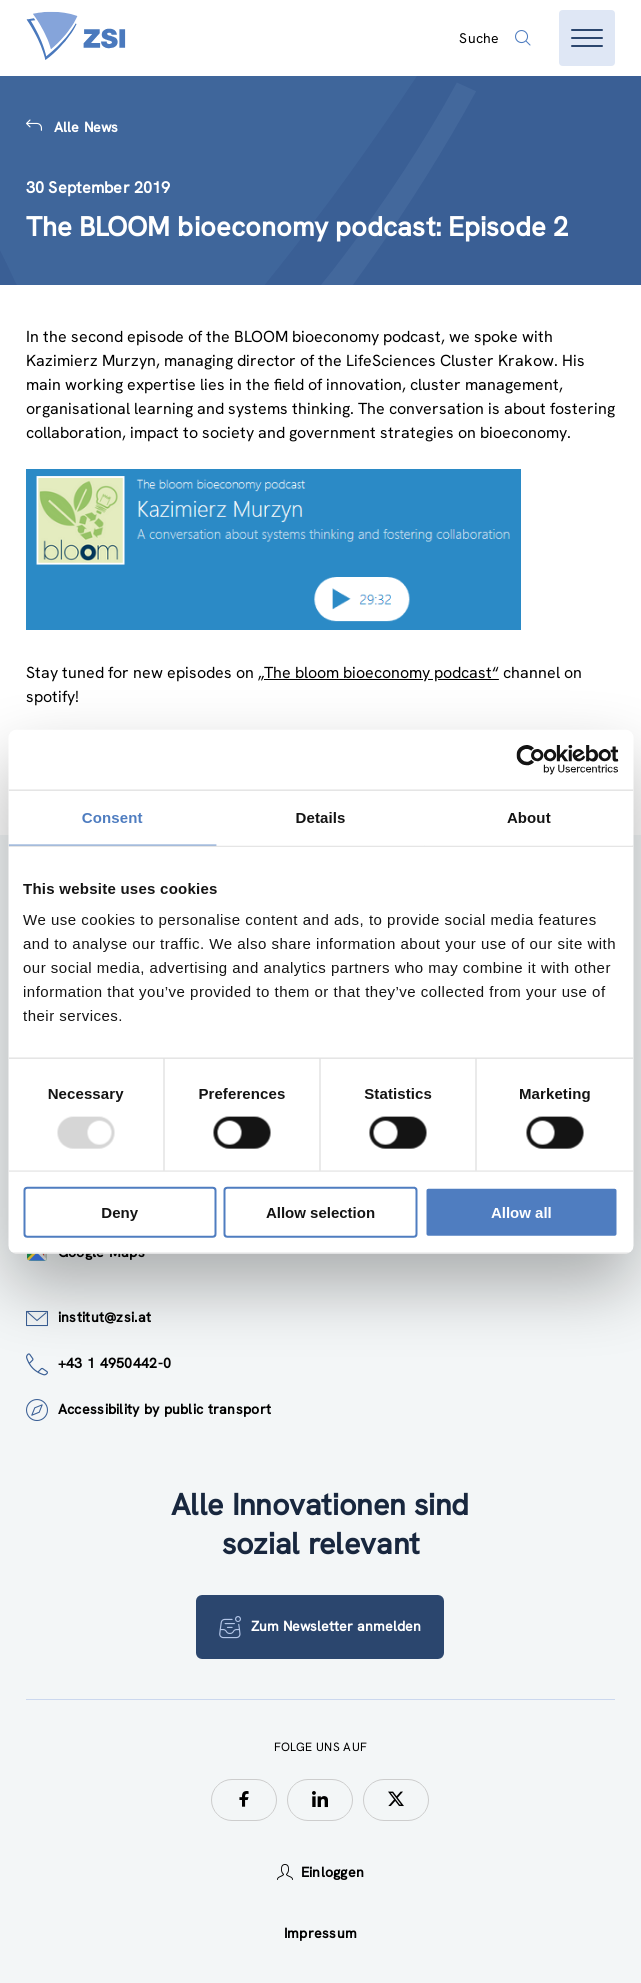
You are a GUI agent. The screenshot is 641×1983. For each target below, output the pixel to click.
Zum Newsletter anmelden (320, 1627)
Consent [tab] (112, 816)
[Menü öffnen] (587, 38)
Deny (119, 1212)
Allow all (521, 1212)
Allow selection (320, 1212)
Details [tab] (321, 816)
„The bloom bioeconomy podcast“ (378, 672)
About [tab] (529, 816)
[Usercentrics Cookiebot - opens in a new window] (530, 759)
